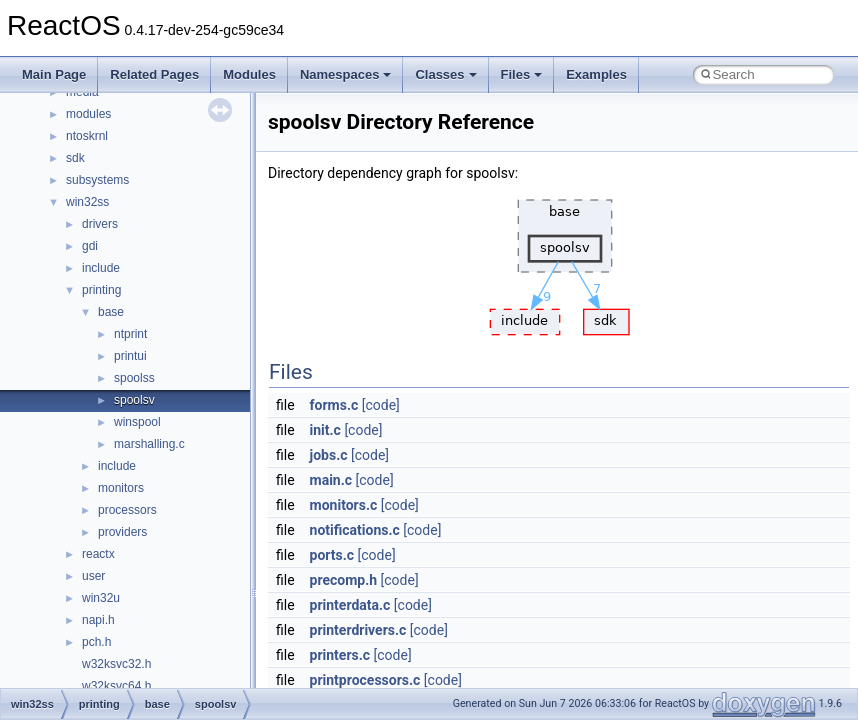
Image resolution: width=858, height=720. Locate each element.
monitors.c (344, 505)
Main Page (54, 74)
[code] (381, 405)
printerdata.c (350, 605)
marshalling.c (149, 444)
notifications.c (355, 530)
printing (101, 290)
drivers (100, 224)
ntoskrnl (87, 136)
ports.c (332, 555)
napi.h (98, 620)
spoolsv (134, 400)
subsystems (97, 180)
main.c (331, 480)
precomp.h (344, 580)
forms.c (334, 405)
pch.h (96, 642)
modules (88, 114)
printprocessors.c (365, 680)
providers (122, 532)
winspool (137, 422)
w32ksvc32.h (116, 664)
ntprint (130, 334)
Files (522, 74)
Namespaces (346, 74)
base (111, 312)
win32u (101, 598)
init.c (325, 430)
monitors (121, 488)
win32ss (87, 202)
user (93, 576)
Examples (596, 74)
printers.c (340, 655)
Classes (445, 74)
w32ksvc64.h (116, 686)
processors (127, 510)
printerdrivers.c (358, 630)
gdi (90, 246)
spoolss (134, 378)
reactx (98, 554)
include (101, 268)
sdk (75, 158)
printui (130, 356)
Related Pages (154, 74)
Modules (249, 74)
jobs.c (329, 455)
